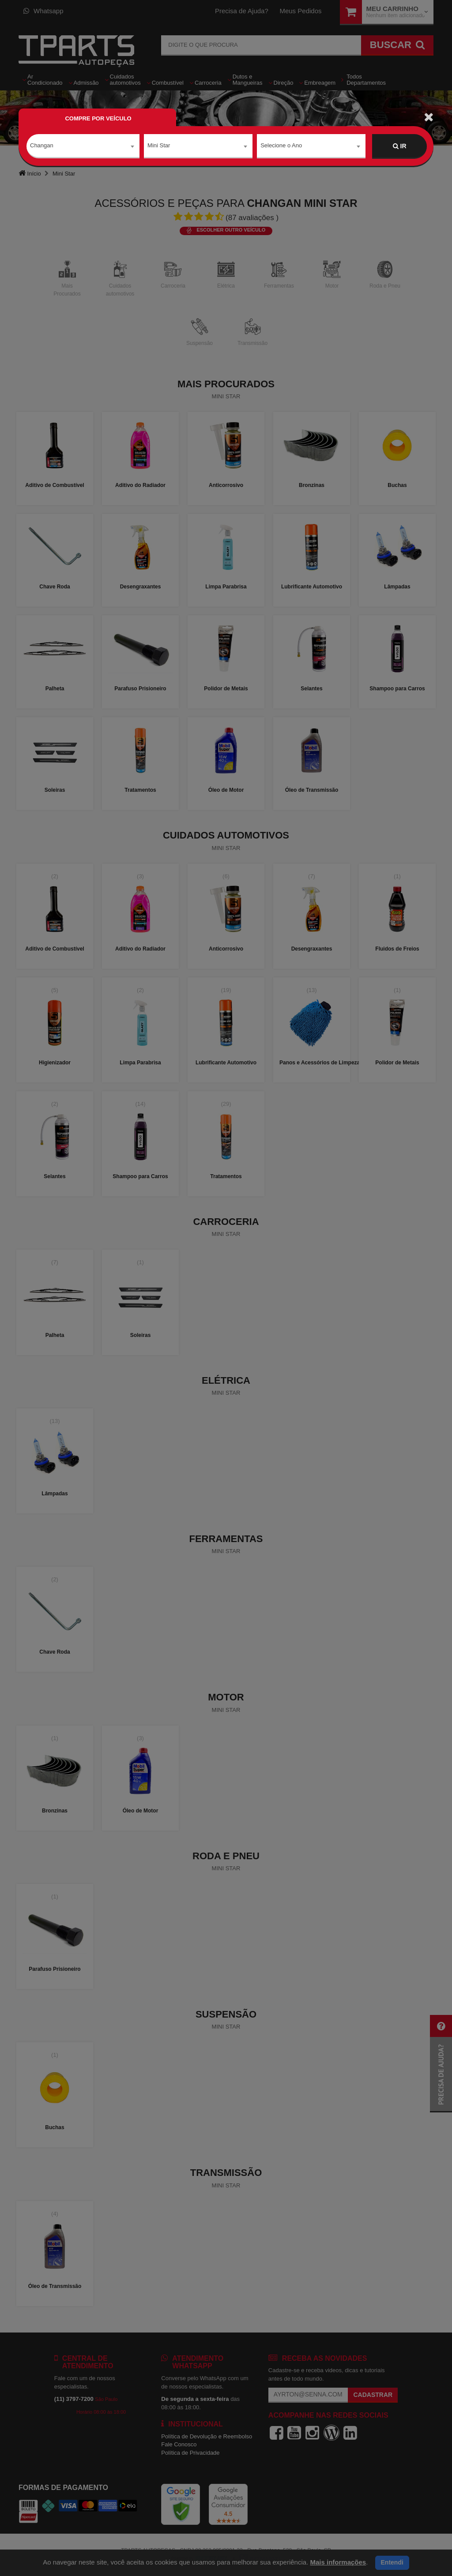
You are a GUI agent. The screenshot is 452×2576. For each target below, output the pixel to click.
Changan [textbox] (41, 145)
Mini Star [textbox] (158, 145)
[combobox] (82, 146)
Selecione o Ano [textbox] (281, 145)
